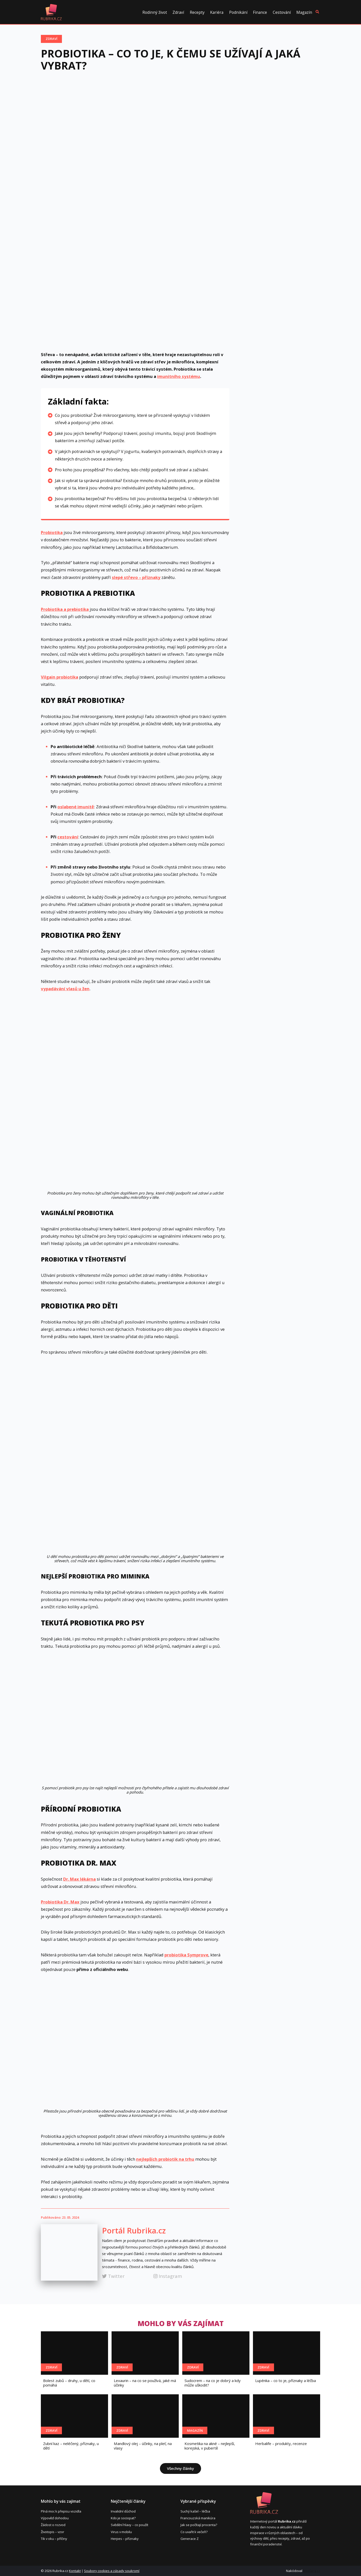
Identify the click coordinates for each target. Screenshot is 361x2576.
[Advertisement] (180, 116)
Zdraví (178, 13)
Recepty (197, 13)
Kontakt (75, 2570)
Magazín (304, 13)
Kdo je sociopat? (123, 2518)
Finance (260, 13)
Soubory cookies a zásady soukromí (111, 2570)
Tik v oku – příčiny (54, 2538)
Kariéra (216, 13)
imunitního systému (178, 376)
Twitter (113, 2276)
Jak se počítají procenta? (198, 2525)
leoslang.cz (311, 2570)
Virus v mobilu (121, 2532)
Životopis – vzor (52, 2532)
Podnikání (238, 13)
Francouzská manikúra (197, 2518)
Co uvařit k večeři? (194, 2532)
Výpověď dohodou (55, 2518)
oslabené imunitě (75, 807)
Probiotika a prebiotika (65, 609)
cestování (67, 837)
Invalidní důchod (123, 2511)
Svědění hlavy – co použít (129, 2525)
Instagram (167, 2276)
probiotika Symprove (186, 1955)
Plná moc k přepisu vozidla (61, 2511)
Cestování (282, 13)
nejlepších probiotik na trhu (165, 2159)
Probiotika (52, 532)
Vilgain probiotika (59, 677)
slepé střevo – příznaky (136, 577)
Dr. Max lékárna (79, 1879)
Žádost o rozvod (53, 2525)
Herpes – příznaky (125, 2538)
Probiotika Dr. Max (60, 1902)
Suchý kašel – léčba (195, 2511)
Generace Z (189, 2538)
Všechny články (180, 2468)
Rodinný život (154, 13)
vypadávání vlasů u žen (65, 989)
